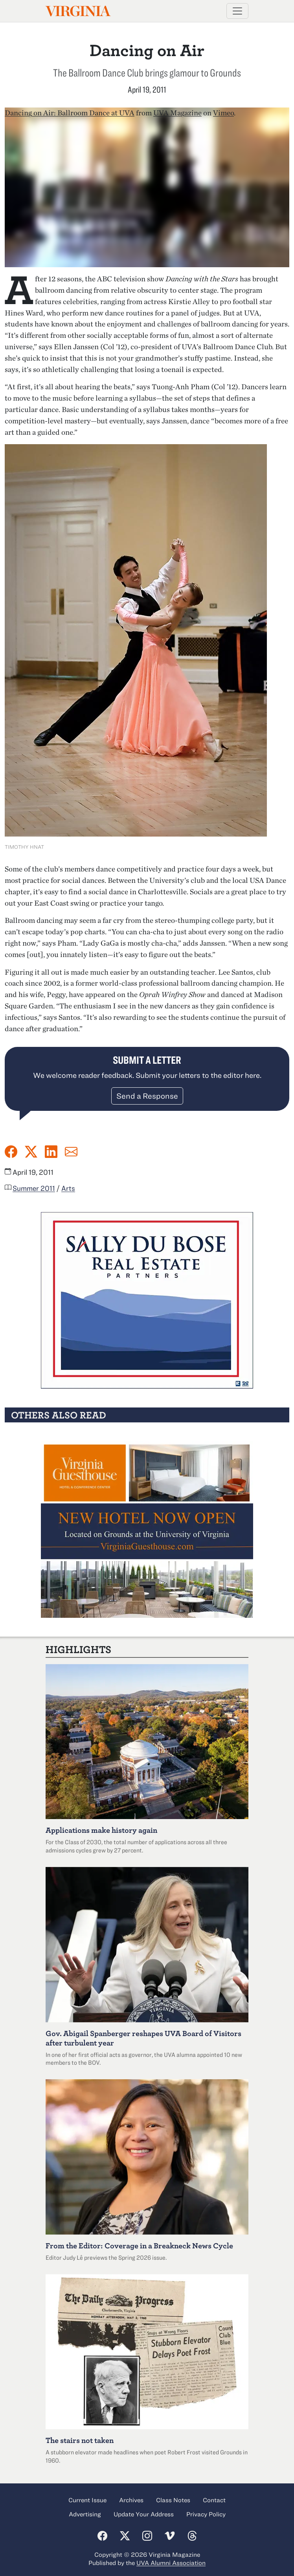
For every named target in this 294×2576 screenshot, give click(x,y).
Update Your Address (144, 2514)
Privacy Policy (206, 2514)
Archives (131, 2499)
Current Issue (87, 2499)
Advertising (85, 2514)
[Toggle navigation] (237, 11)
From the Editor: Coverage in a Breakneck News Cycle (139, 2245)
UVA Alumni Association (171, 2562)
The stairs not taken (80, 2440)
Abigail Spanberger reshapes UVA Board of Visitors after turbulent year (143, 2038)
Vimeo (223, 112)
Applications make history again (101, 1829)
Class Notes (173, 2499)
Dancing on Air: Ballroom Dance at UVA (69, 112)
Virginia (77, 11)
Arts (68, 1188)
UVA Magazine (177, 112)
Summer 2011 (34, 1188)
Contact (214, 2499)
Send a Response (147, 1095)
